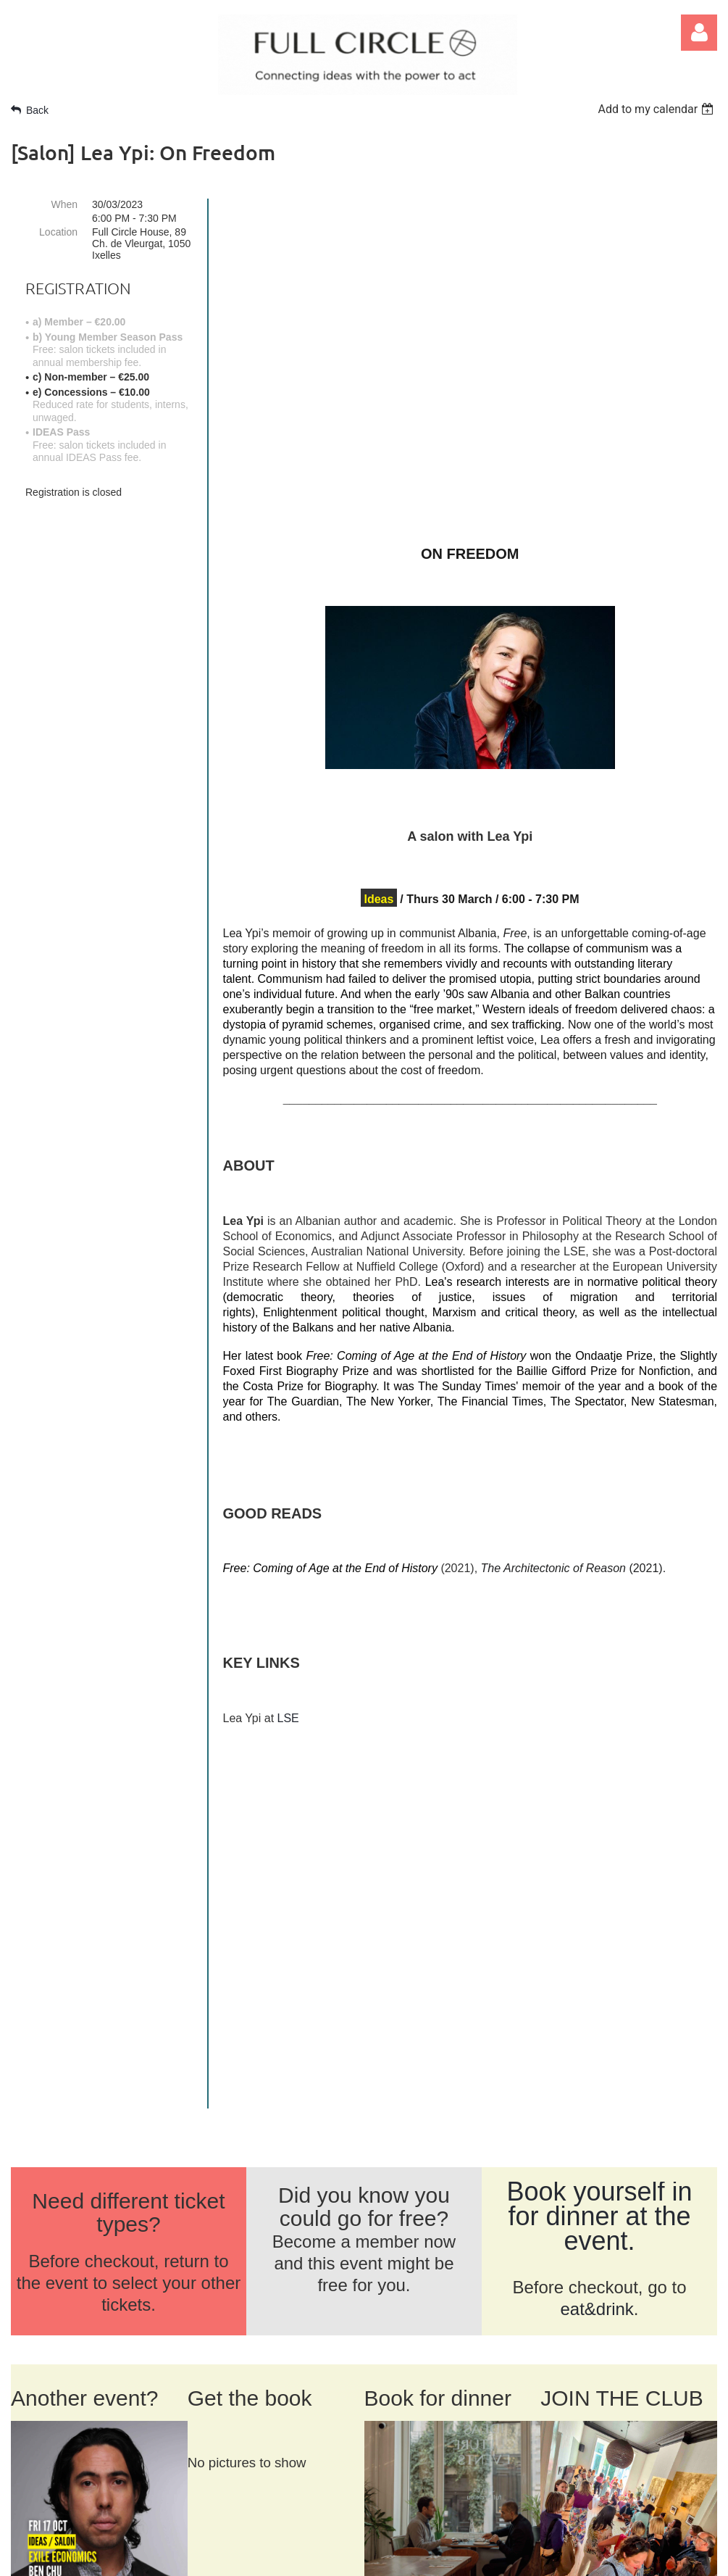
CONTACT (124, 2316)
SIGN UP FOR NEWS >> (597, 2466)
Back (37, 110)
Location (58, 232)
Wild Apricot (546, 2556)
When (64, 204)
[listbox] (657, 109)
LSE (288, 1718)
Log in (699, 32)
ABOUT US (45, 2316)
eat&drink (596, 1941)
